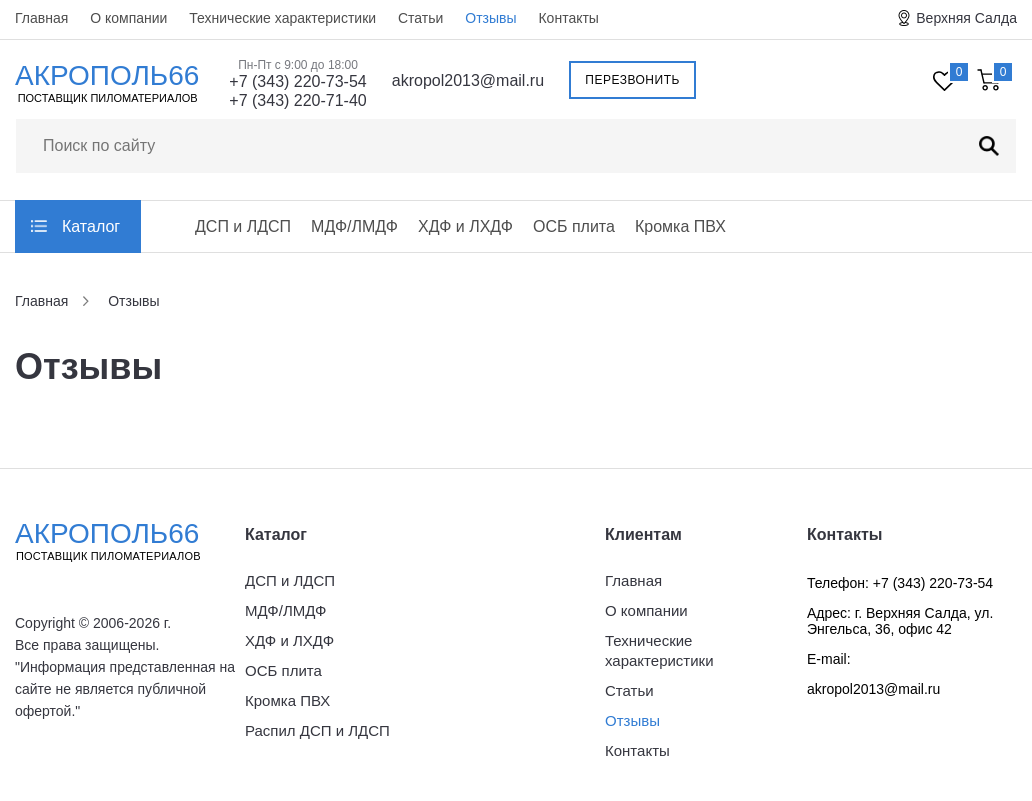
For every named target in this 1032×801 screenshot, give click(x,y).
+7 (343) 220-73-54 (297, 81)
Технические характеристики (282, 18)
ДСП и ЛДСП (243, 226)
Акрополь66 (125, 541)
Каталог (91, 226)
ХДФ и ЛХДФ (465, 226)
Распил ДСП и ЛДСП (317, 730)
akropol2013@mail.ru (468, 80)
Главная (41, 18)
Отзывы (490, 18)
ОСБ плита (574, 226)
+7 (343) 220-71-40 (297, 100)
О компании (128, 18)
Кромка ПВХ (680, 226)
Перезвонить (632, 80)
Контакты (568, 18)
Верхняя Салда (966, 18)
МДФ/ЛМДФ (354, 226)
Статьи (420, 18)
